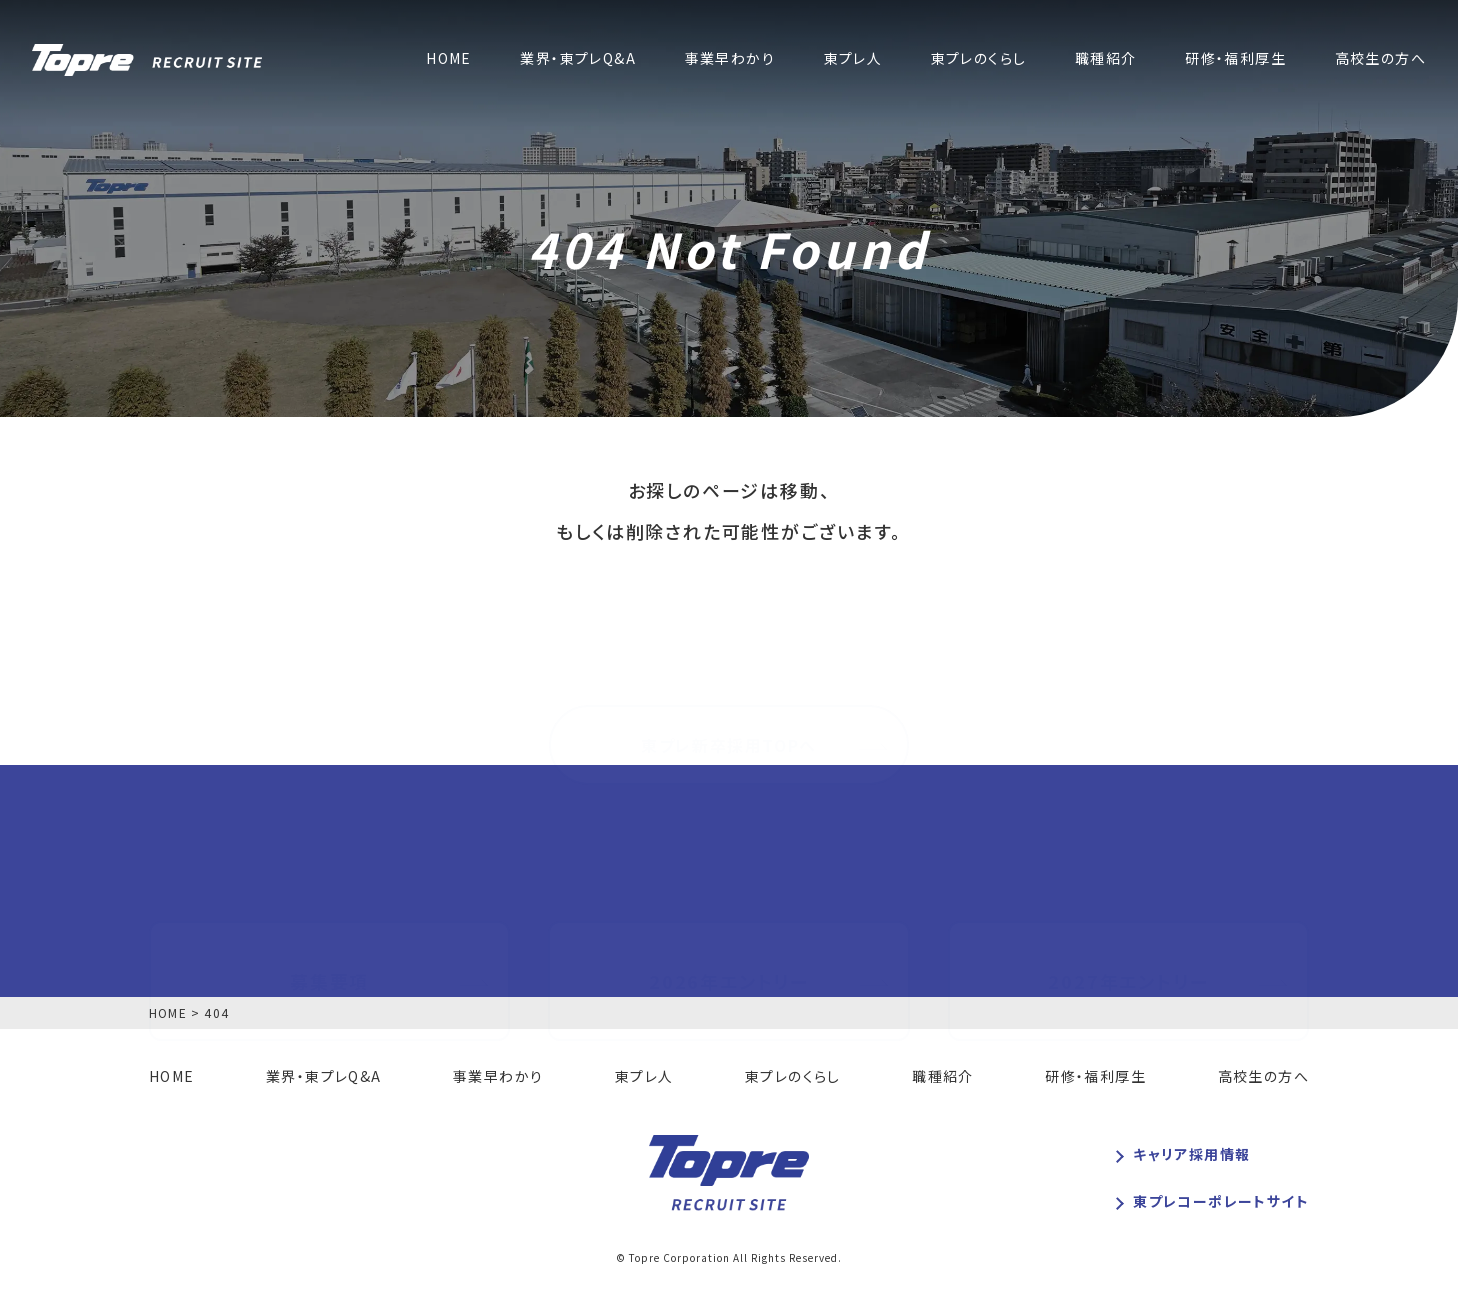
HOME (449, 59)
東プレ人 (853, 59)
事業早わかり (730, 59)
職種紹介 (1106, 59)
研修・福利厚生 (1235, 59)
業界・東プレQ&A (578, 59)
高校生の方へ (1380, 59)
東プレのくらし (979, 59)
